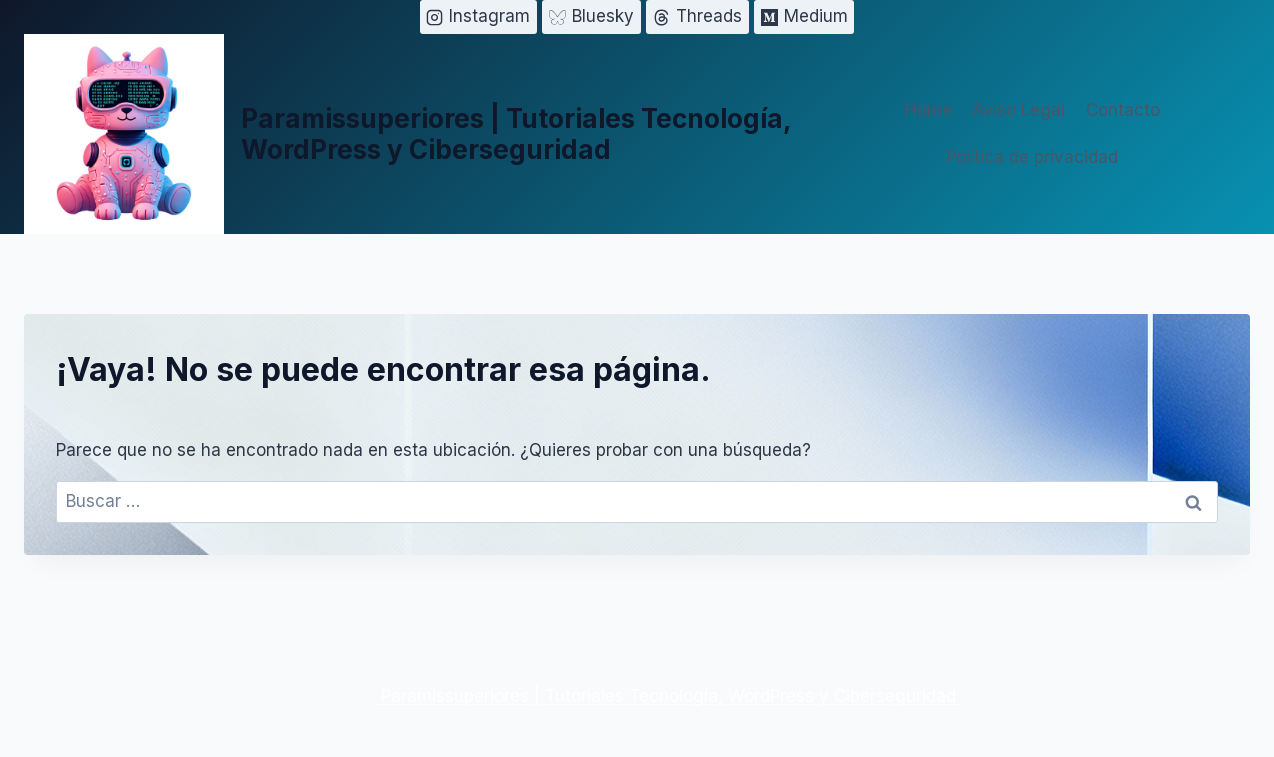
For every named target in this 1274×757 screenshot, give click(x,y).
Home (928, 110)
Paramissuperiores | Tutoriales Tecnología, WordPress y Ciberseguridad (668, 696)
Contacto (1123, 110)
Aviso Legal (1018, 110)
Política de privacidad (1032, 157)
